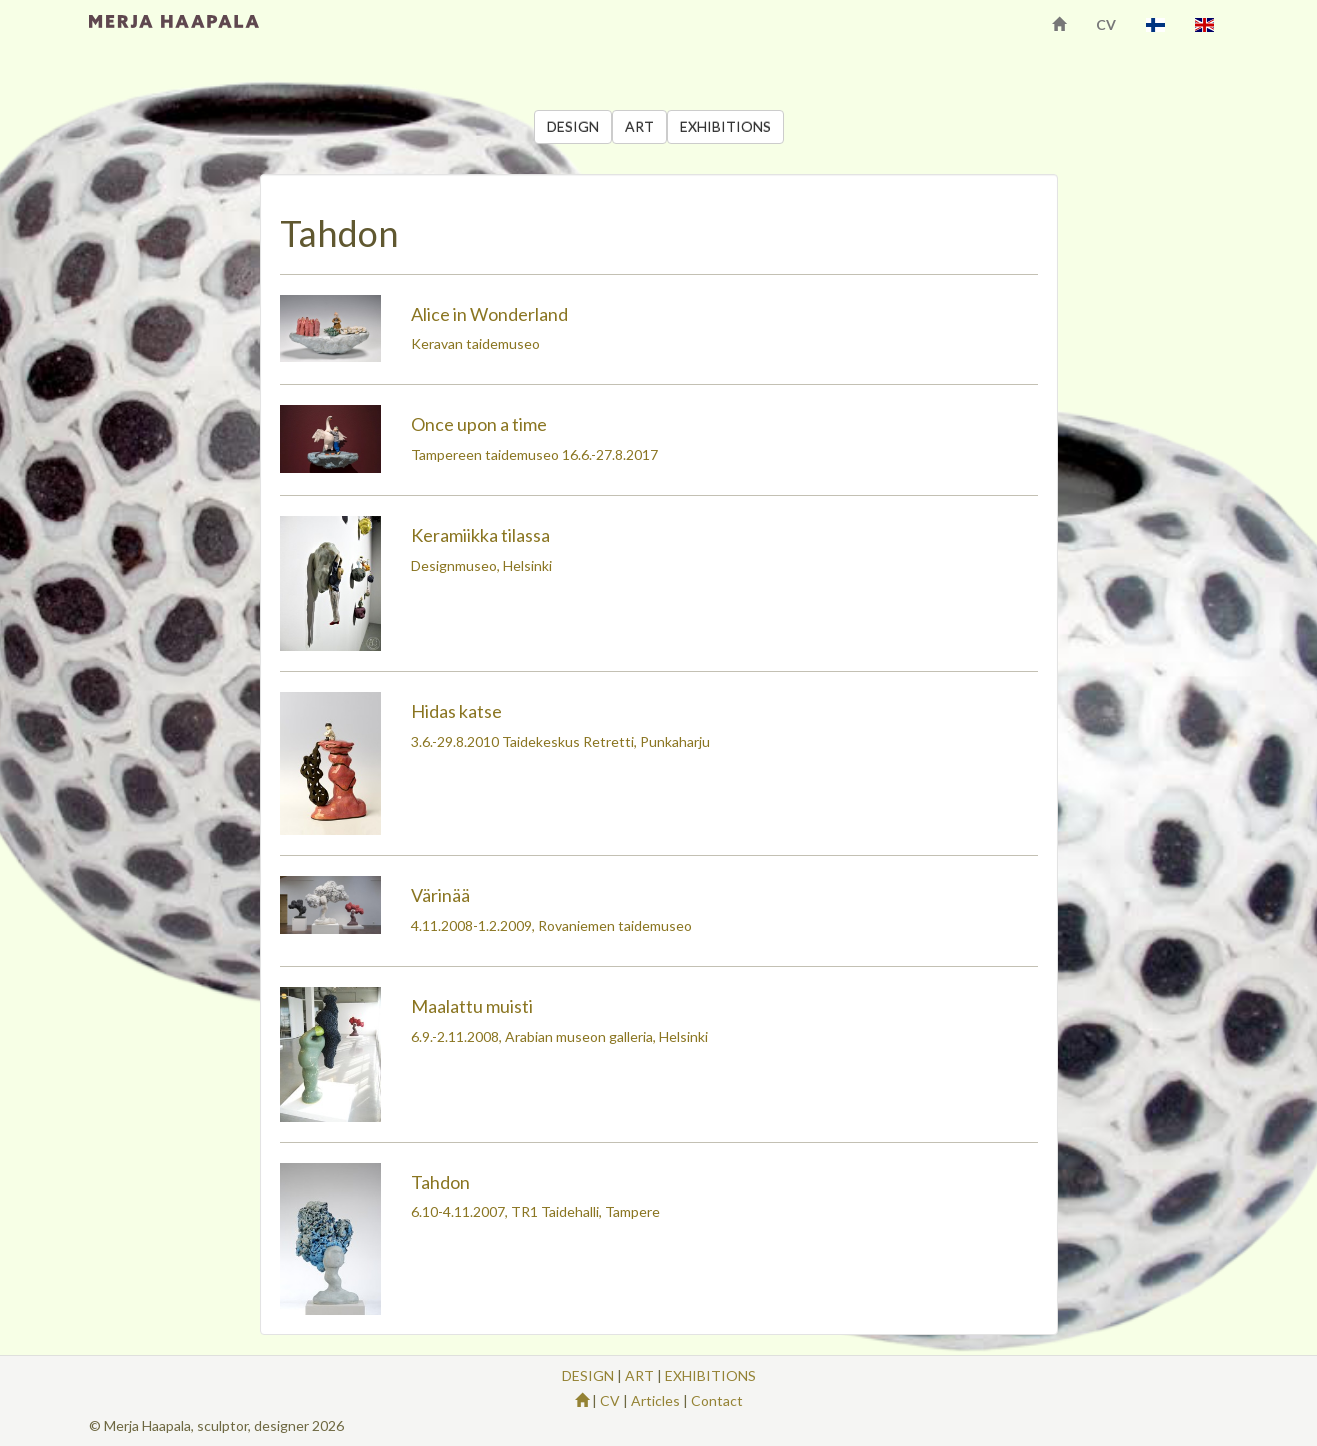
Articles (655, 1400)
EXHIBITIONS (725, 126)
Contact (717, 1400)
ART (639, 126)
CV (1106, 24)
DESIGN (573, 126)
